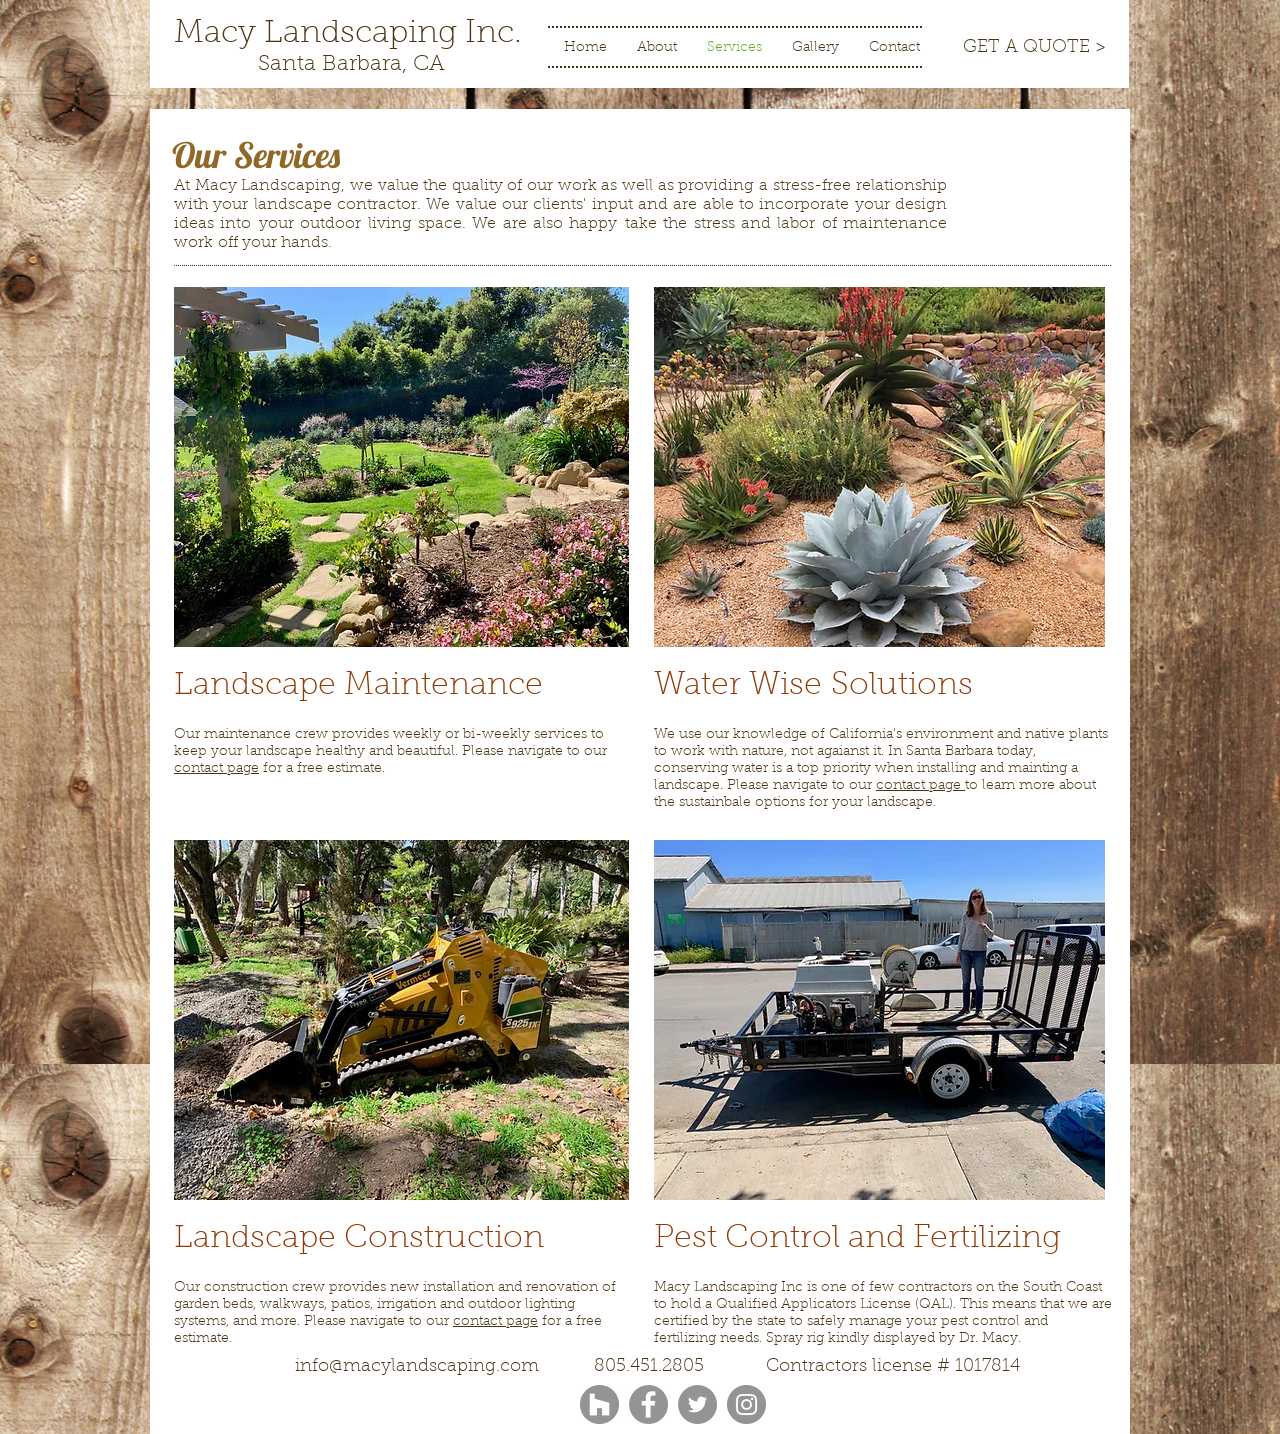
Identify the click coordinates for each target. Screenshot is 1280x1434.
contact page (216, 769)
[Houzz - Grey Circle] (599, 1404)
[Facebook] (648, 1404)
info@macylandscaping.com (417, 1367)
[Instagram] (746, 1404)
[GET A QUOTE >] (1034, 48)
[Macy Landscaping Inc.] (348, 34)
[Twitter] (697, 1404)
